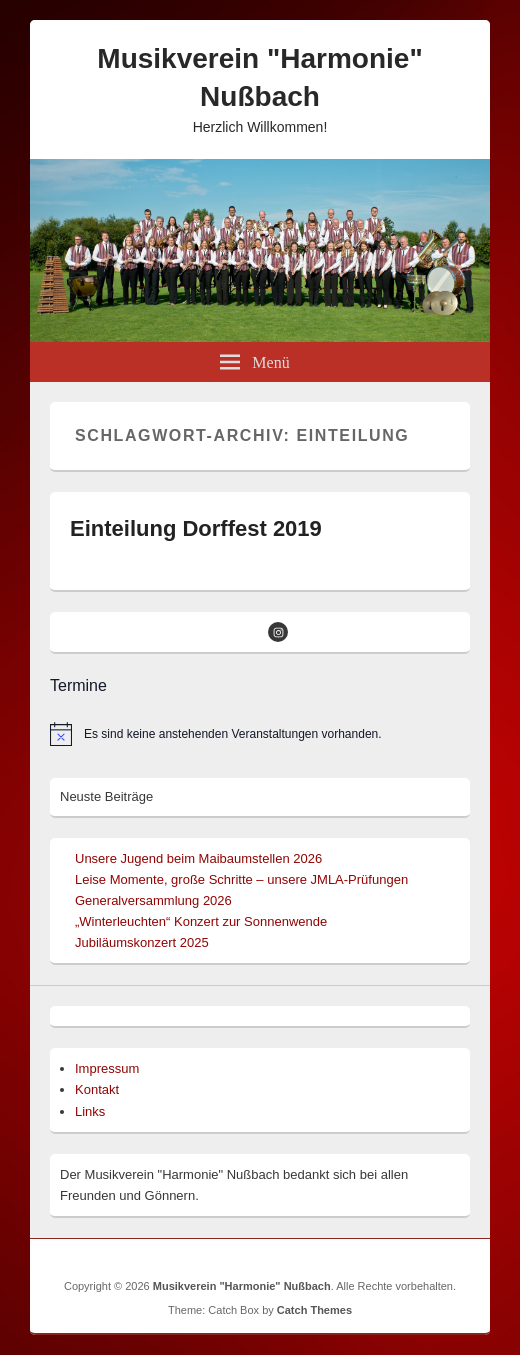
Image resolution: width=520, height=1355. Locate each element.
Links (90, 1111)
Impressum (107, 1068)
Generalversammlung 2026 (153, 900)
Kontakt (97, 1089)
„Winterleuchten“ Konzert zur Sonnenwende (201, 921)
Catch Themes (314, 1310)
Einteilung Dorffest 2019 (196, 528)
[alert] (260, 734)
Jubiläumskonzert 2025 (142, 942)
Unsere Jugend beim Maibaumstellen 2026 (198, 858)
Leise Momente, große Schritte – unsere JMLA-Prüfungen (241, 879)
